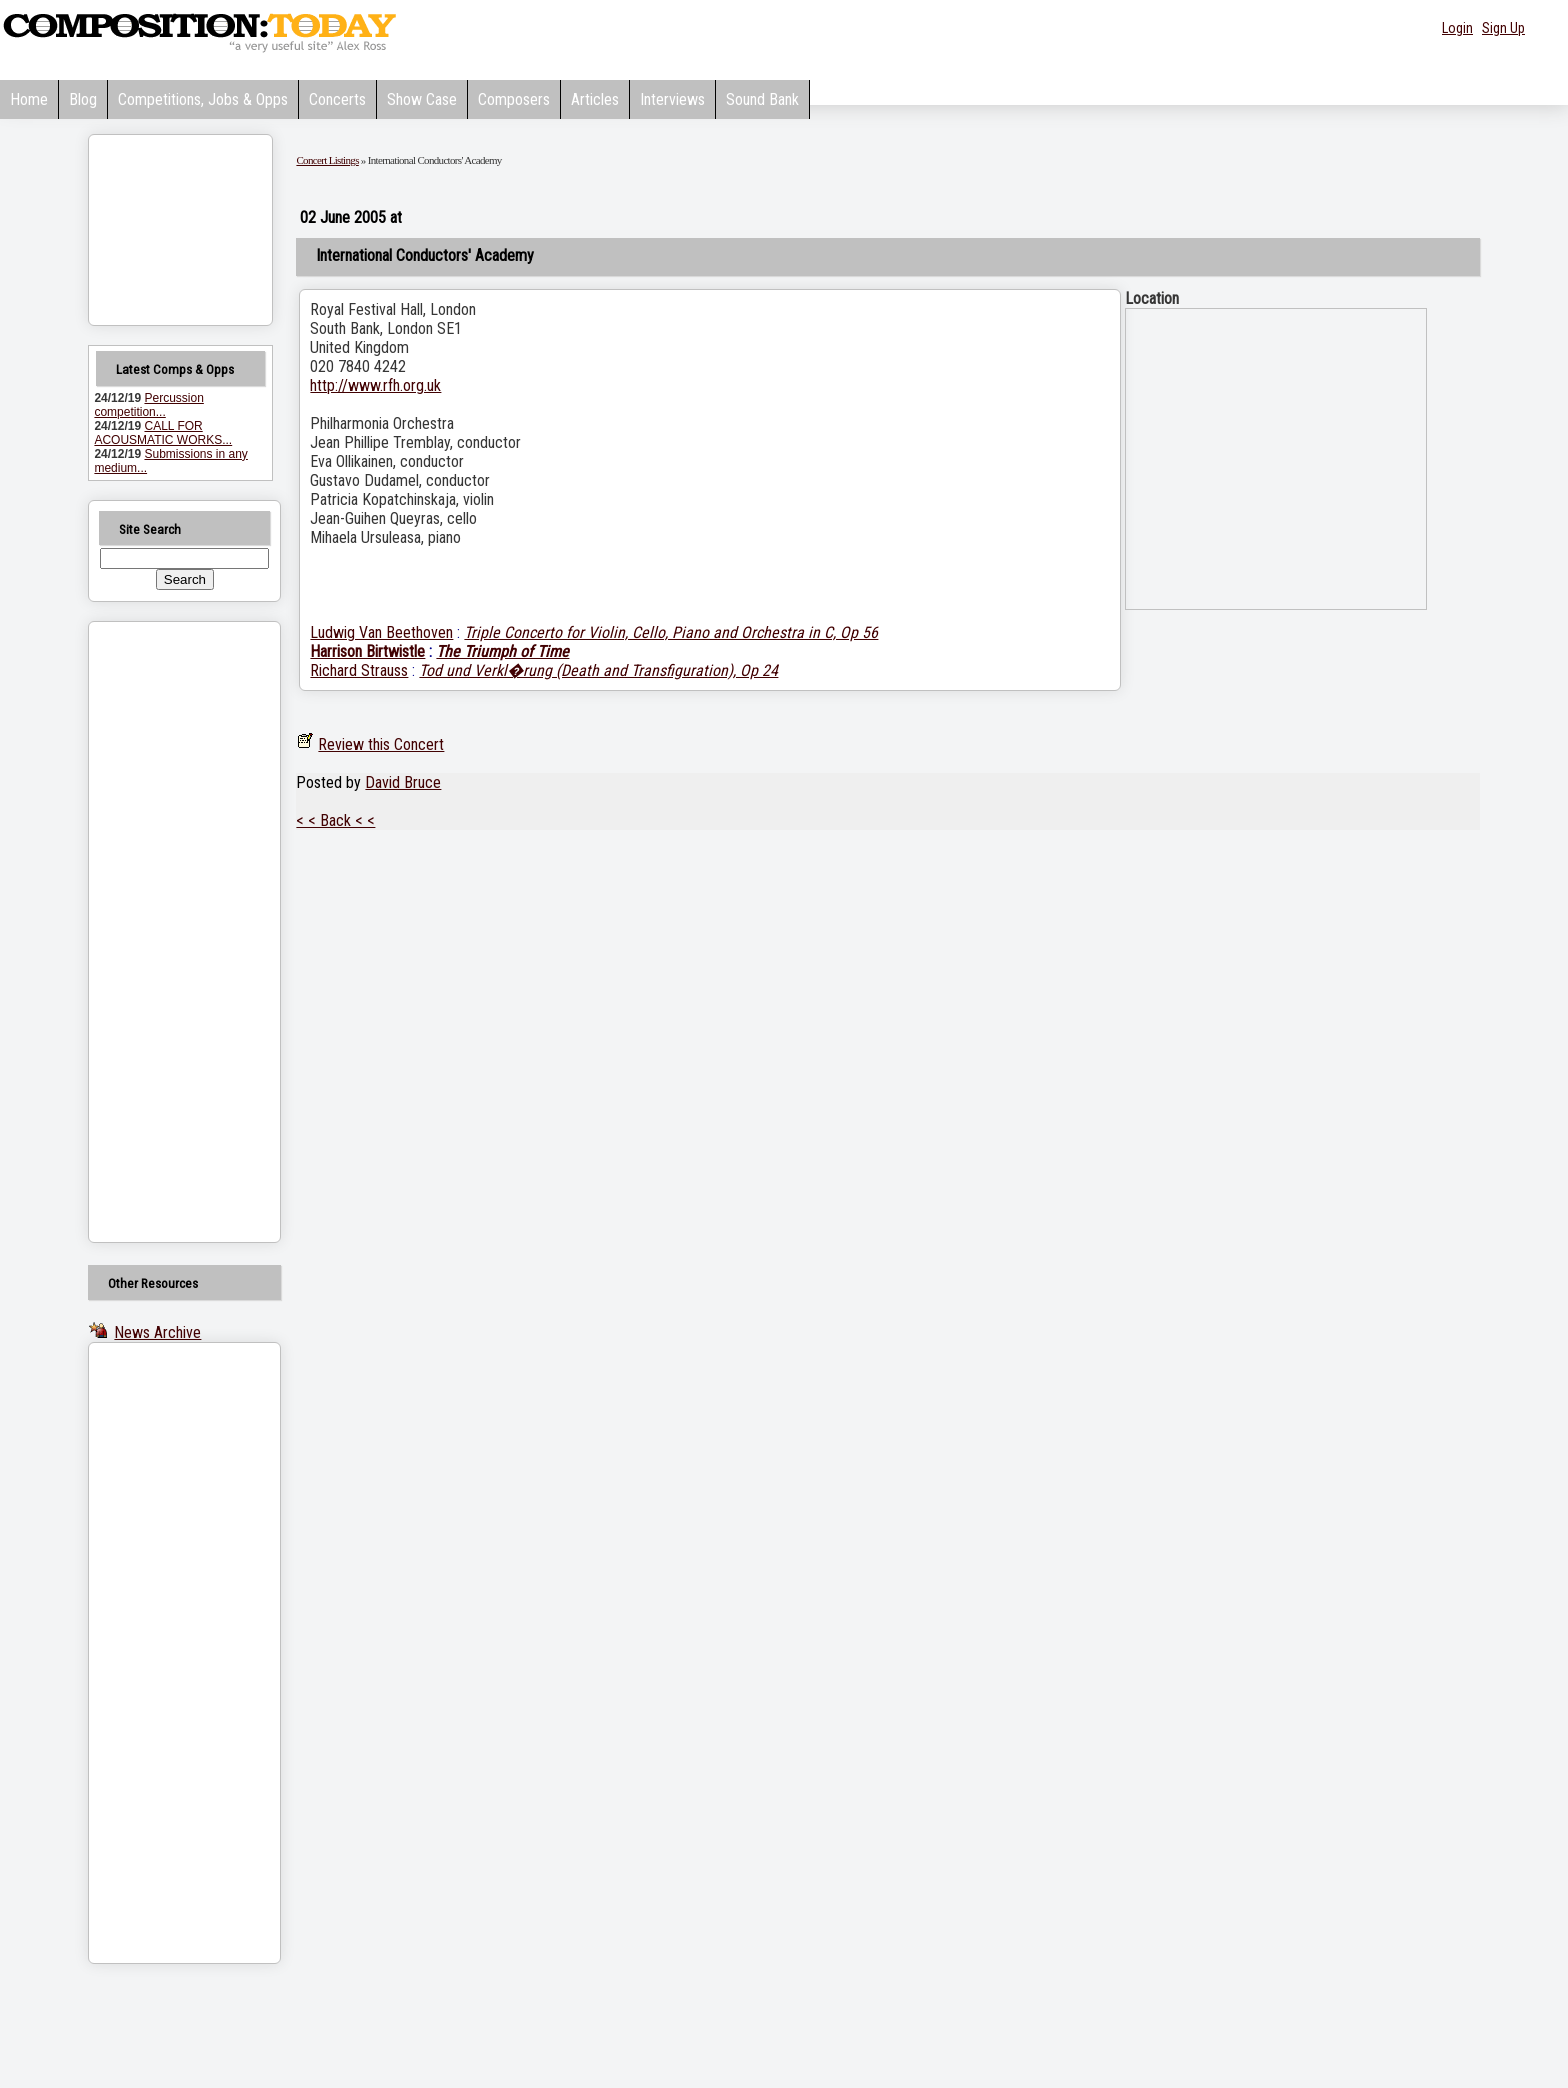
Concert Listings (327, 160)
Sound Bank (762, 99)
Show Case (422, 99)
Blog (83, 99)
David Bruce (403, 782)
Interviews (672, 99)
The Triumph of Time (502, 651)
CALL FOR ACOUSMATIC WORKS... (163, 433)
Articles (595, 99)
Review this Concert (381, 744)
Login (1457, 28)
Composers (514, 99)
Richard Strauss (359, 670)
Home (29, 99)
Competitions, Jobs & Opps (203, 99)
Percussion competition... (148, 405)
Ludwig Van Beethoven (381, 632)
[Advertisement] (159, 932)
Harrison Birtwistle (367, 651)
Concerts (337, 99)
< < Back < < (335, 820)
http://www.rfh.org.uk (375, 385)
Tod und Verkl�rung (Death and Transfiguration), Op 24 (598, 670)
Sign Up (1503, 28)
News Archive (157, 1332)
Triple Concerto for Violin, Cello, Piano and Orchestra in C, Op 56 (671, 632)
